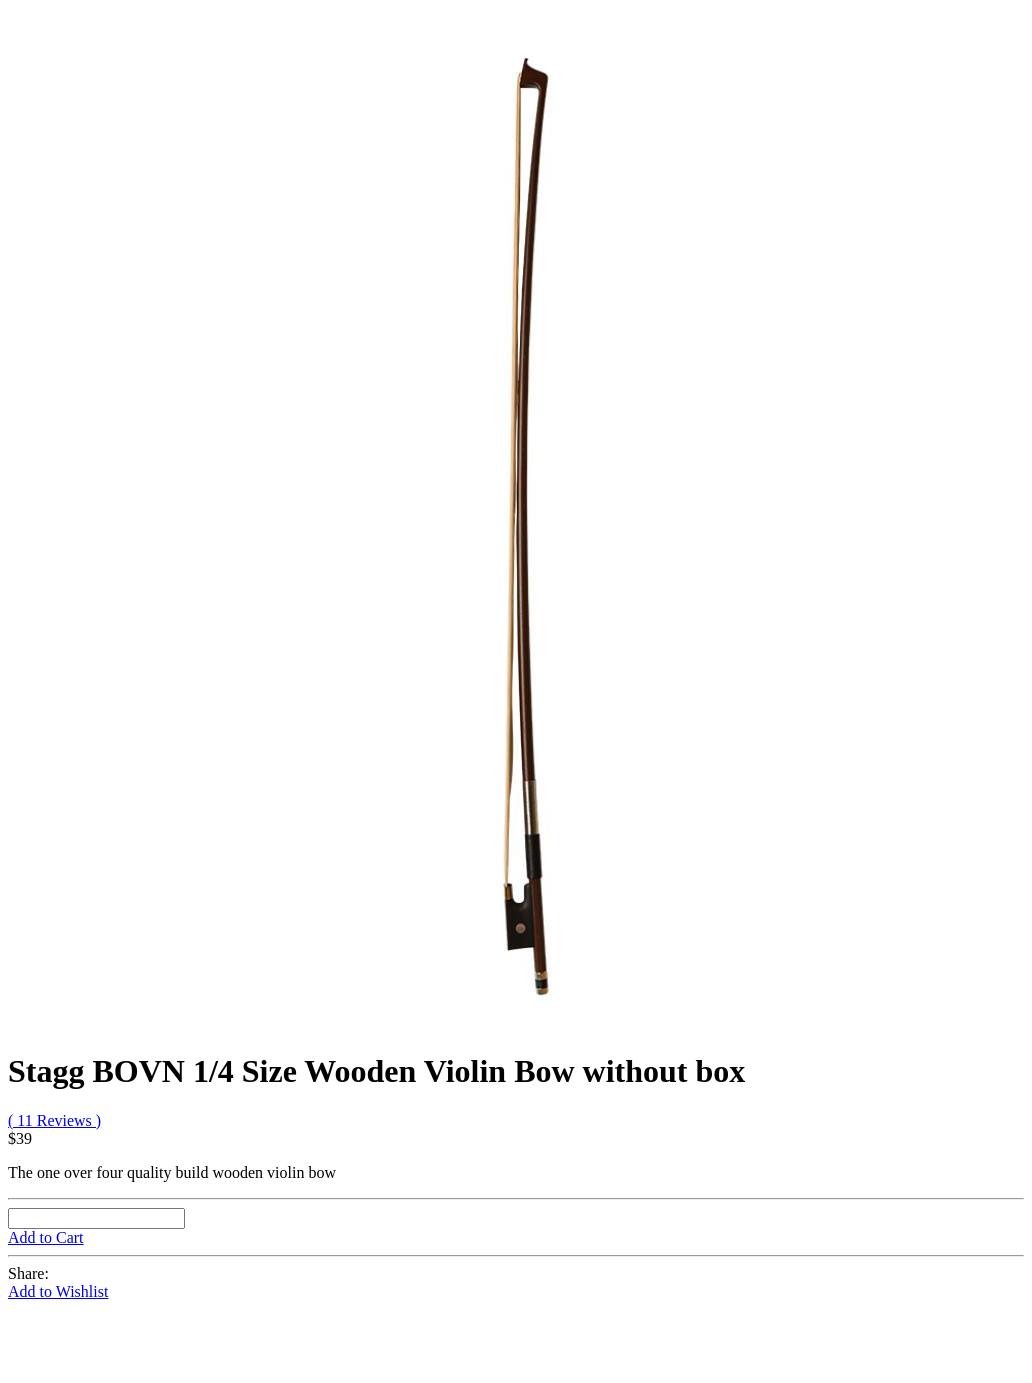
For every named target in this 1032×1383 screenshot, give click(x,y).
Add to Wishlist (58, 1291)
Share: (28, 1273)
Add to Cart (46, 1237)
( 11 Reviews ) (54, 1120)
